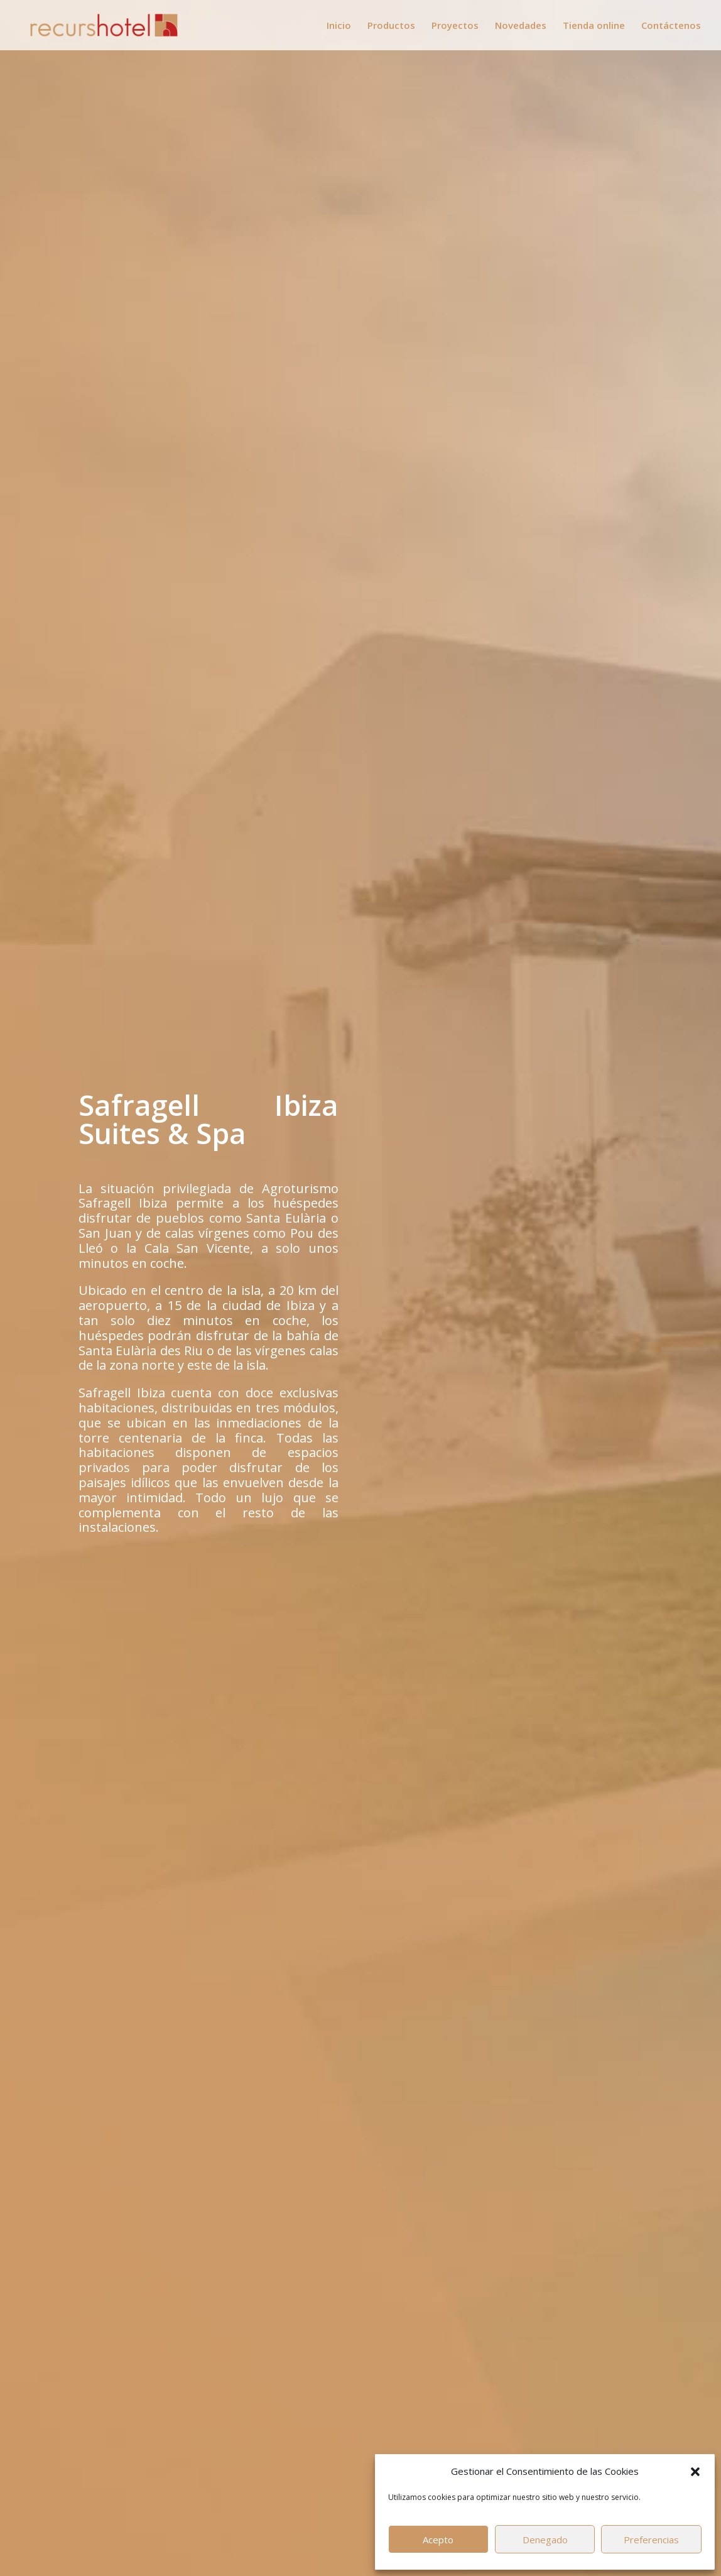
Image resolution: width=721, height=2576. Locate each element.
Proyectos (455, 26)
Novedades (520, 26)
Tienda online (594, 26)
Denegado (545, 2539)
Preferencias (651, 2539)
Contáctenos (671, 26)
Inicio (339, 26)
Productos (391, 26)
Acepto (438, 2539)
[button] (695, 2471)
